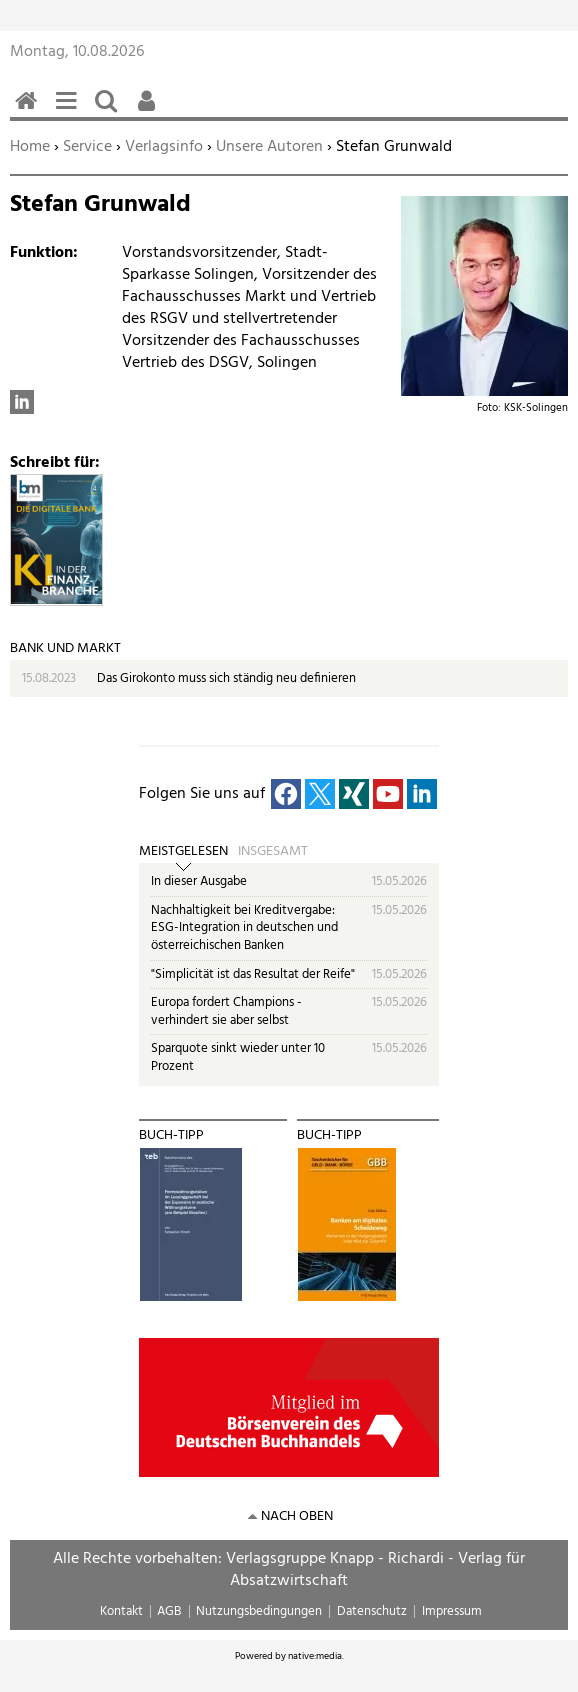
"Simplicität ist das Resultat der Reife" (253, 974)
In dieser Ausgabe (199, 881)
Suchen (110, 111)
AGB (169, 1611)
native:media (315, 1656)
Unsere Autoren (269, 147)
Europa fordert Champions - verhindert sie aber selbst (226, 1011)
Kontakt (121, 1611)
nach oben (297, 1516)
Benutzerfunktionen (150, 111)
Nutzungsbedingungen (259, 1611)
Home (30, 147)
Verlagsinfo (164, 147)
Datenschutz (372, 1611)
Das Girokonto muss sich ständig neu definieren (226, 678)
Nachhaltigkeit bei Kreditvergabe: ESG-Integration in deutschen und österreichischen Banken (244, 928)
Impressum (452, 1611)
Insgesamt (273, 852)
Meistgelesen (183, 852)
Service (87, 147)
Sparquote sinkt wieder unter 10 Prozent (238, 1057)
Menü (70, 111)
